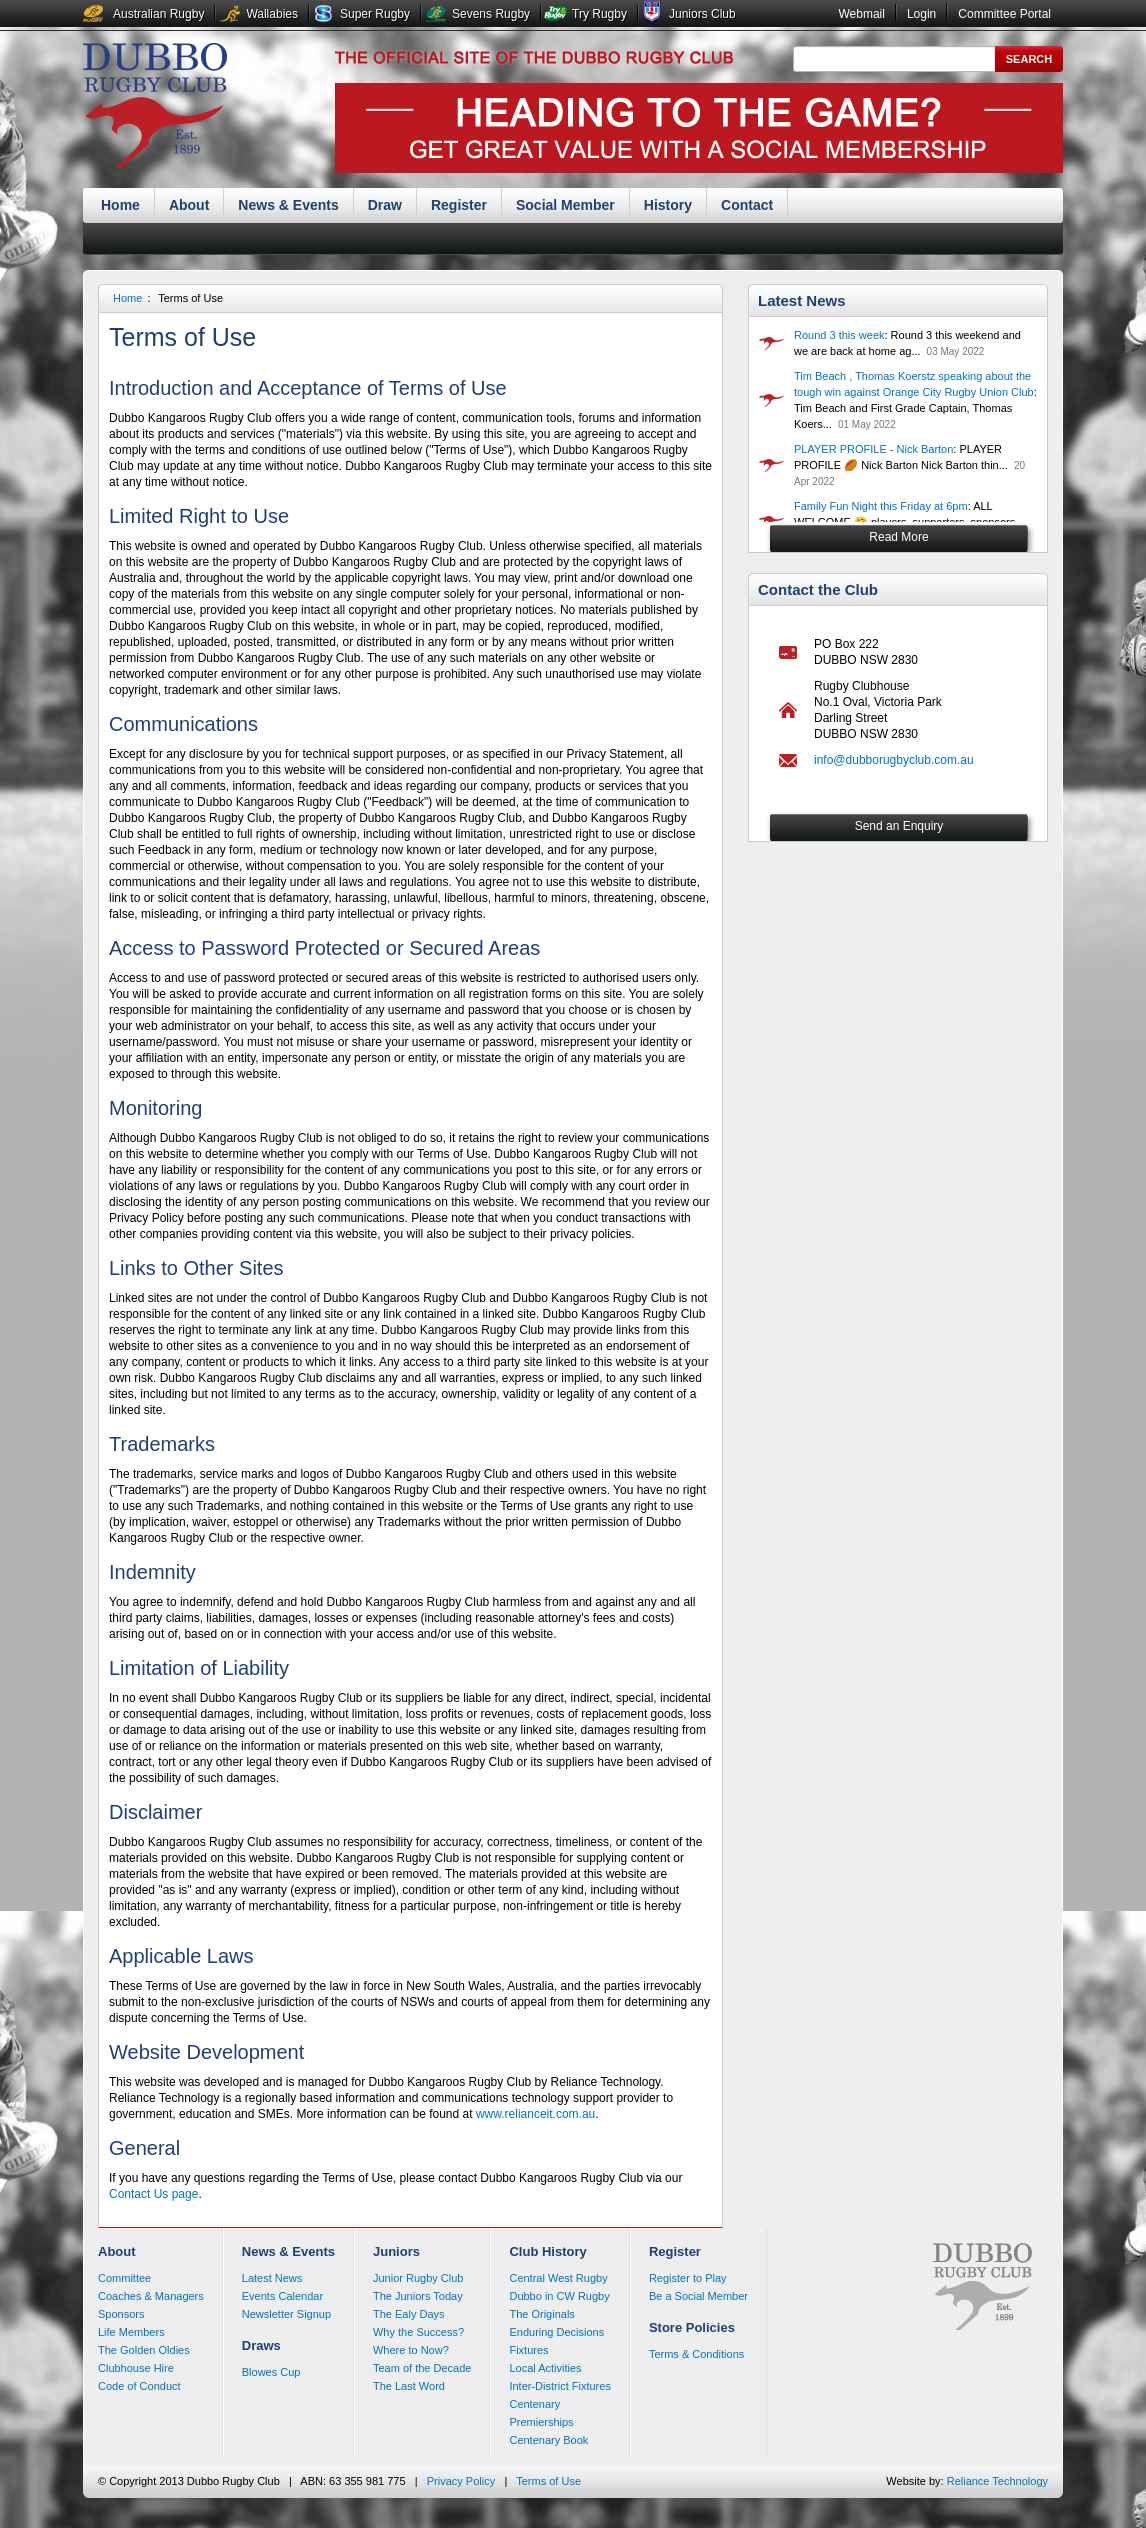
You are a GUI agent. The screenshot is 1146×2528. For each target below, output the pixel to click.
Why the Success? (418, 2332)
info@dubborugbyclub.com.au (894, 760)
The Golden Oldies (144, 2350)
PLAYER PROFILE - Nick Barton (873, 449)
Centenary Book (548, 2440)
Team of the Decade (422, 2368)
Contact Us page (153, 2194)
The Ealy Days (409, 2314)
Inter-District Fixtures (559, 2386)
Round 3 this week (839, 335)
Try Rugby (599, 14)
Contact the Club (818, 589)
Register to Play (688, 2278)
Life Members (131, 2332)
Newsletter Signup (286, 2314)
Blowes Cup (271, 2372)
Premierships (541, 2422)
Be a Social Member (698, 2296)
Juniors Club (702, 14)
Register (459, 205)
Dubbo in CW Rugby (559, 2296)
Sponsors (121, 2314)
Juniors (396, 2251)
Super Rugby (375, 14)
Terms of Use (190, 298)
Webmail (861, 14)
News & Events (288, 205)
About (189, 205)
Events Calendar (282, 2296)
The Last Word (409, 2386)
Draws (261, 2345)
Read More (898, 537)
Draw (385, 205)
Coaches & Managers (151, 2296)
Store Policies (692, 2327)
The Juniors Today (418, 2296)
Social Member (565, 205)
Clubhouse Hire (136, 2368)
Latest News (802, 300)
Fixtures (528, 2350)
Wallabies (272, 14)
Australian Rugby (158, 14)
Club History (547, 2251)
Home (120, 205)
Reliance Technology (997, 2481)
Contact (747, 205)
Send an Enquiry (899, 826)
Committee (124, 2278)
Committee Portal (1004, 14)
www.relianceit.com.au (535, 2114)
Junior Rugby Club (418, 2278)
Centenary (534, 2404)
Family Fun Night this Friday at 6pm (881, 506)
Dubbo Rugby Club (155, 108)
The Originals (541, 2314)
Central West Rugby (558, 2278)
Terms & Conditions (696, 2354)
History (668, 205)
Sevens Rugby (491, 14)
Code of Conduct (139, 2386)
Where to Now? (411, 2350)
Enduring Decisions (556, 2332)
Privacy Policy (461, 2481)
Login (921, 14)
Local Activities (545, 2368)
